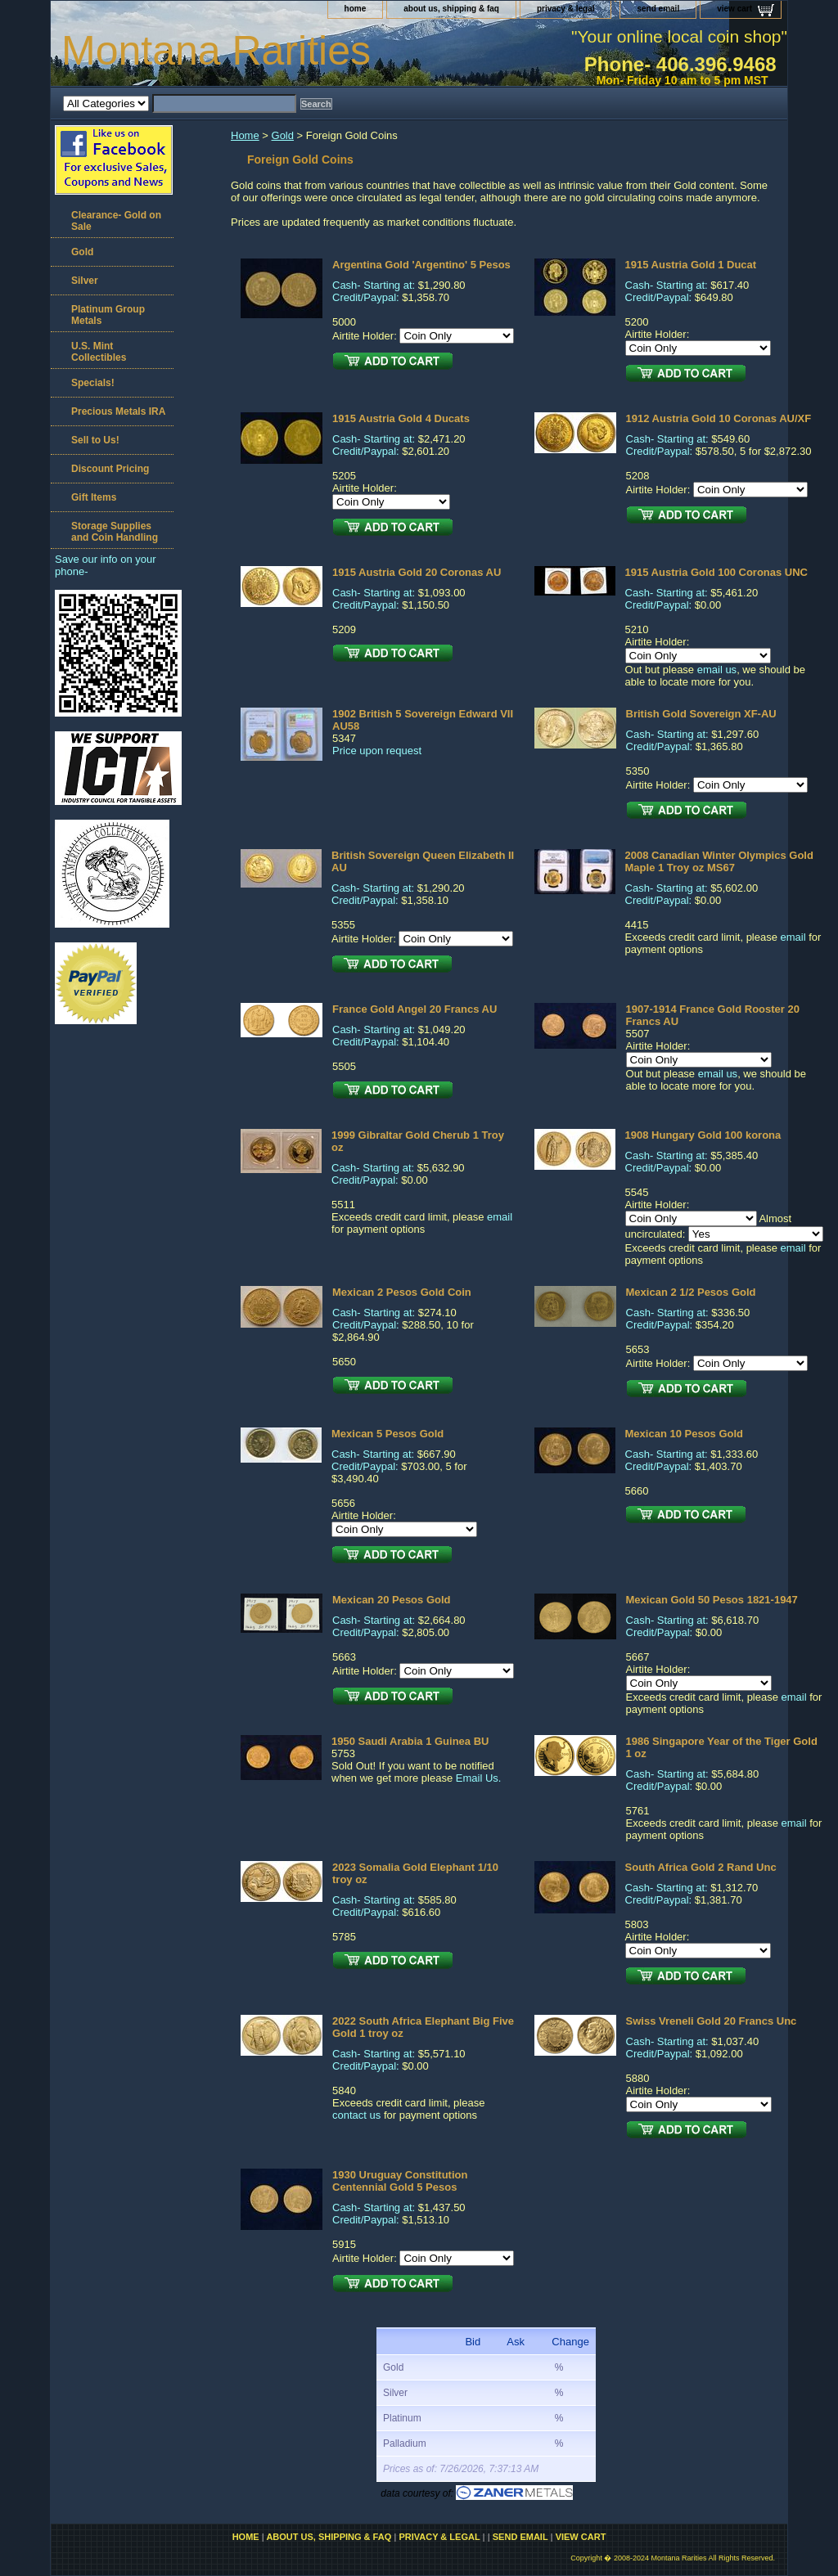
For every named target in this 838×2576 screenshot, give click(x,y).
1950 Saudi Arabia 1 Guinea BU (410, 1741)
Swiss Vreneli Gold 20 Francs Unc (711, 2021)
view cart (734, 8)
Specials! (93, 383)
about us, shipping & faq (451, 8)
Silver (84, 280)
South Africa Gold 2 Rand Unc (701, 1867)
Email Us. (479, 1778)
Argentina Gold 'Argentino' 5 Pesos (421, 264)
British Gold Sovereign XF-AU (701, 714)
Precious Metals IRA (118, 411)
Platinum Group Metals (108, 314)
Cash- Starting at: (373, 285)
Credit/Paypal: (365, 297)
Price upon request (376, 750)
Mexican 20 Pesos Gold (391, 1600)
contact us (356, 2115)
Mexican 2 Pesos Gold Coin (401, 1292)
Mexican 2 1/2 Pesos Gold (691, 1292)
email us (717, 669)
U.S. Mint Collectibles (98, 351)
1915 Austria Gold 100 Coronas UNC (716, 572)
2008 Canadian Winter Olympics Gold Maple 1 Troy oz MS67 (719, 861)
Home (245, 135)
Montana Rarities (216, 51)
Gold (283, 135)
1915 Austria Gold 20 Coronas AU (416, 572)
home (356, 8)
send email (658, 8)
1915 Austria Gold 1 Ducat (691, 264)
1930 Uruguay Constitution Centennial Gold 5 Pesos (399, 2181)
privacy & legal (566, 8)
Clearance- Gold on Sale (116, 220)
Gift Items (93, 497)
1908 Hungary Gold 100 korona (703, 1135)
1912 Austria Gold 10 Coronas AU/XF (719, 418)
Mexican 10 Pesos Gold (684, 1433)
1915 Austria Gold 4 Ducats (401, 418)
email (793, 937)
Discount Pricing (110, 468)
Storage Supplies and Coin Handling (114, 531)
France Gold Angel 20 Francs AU (414, 1009)
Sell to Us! (95, 440)
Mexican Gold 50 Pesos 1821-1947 (712, 1600)
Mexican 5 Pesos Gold (387, 1433)
